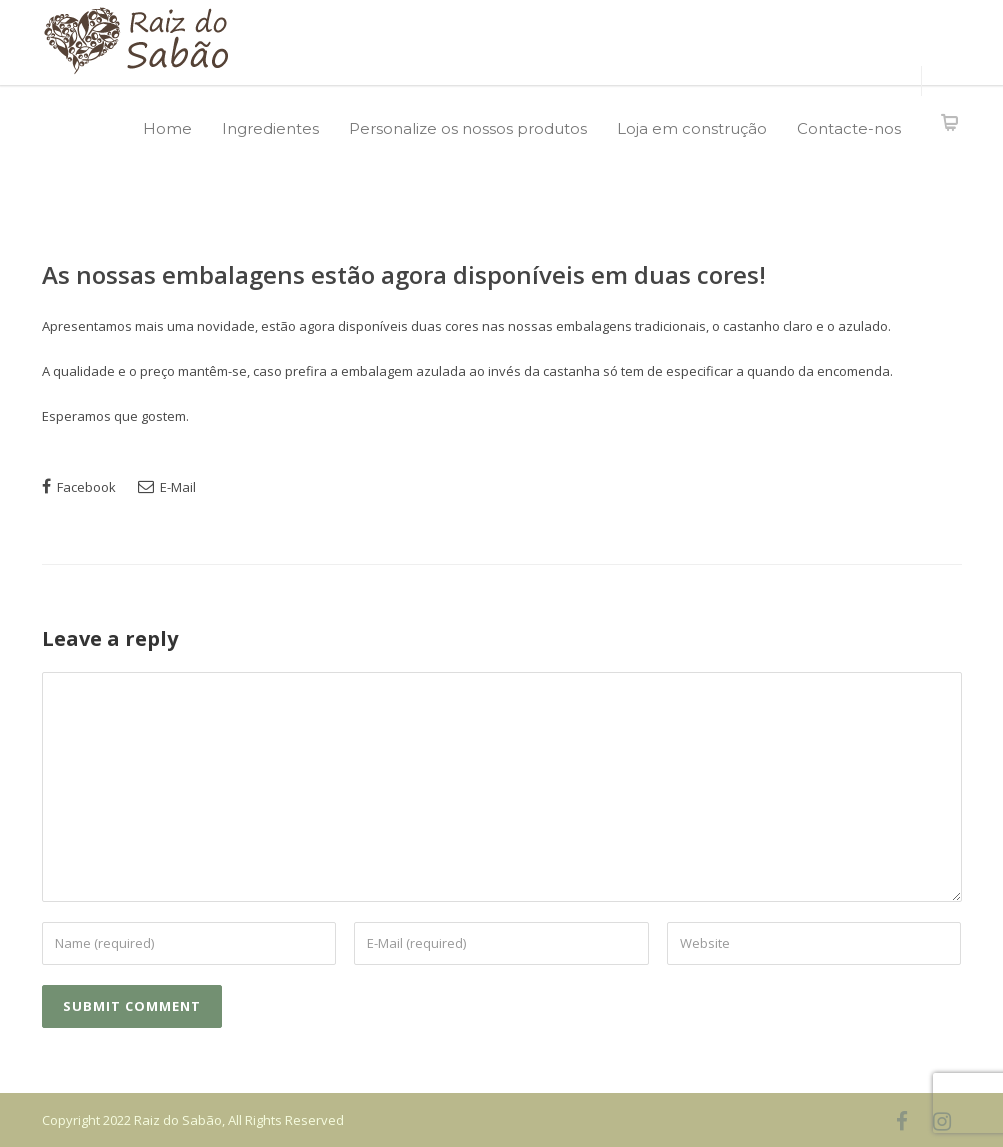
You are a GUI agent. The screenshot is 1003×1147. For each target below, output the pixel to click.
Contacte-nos (849, 128)
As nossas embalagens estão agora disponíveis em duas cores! (404, 274)
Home (167, 128)
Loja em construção (692, 128)
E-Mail (167, 487)
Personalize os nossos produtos (468, 128)
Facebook (79, 487)
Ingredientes (270, 128)
